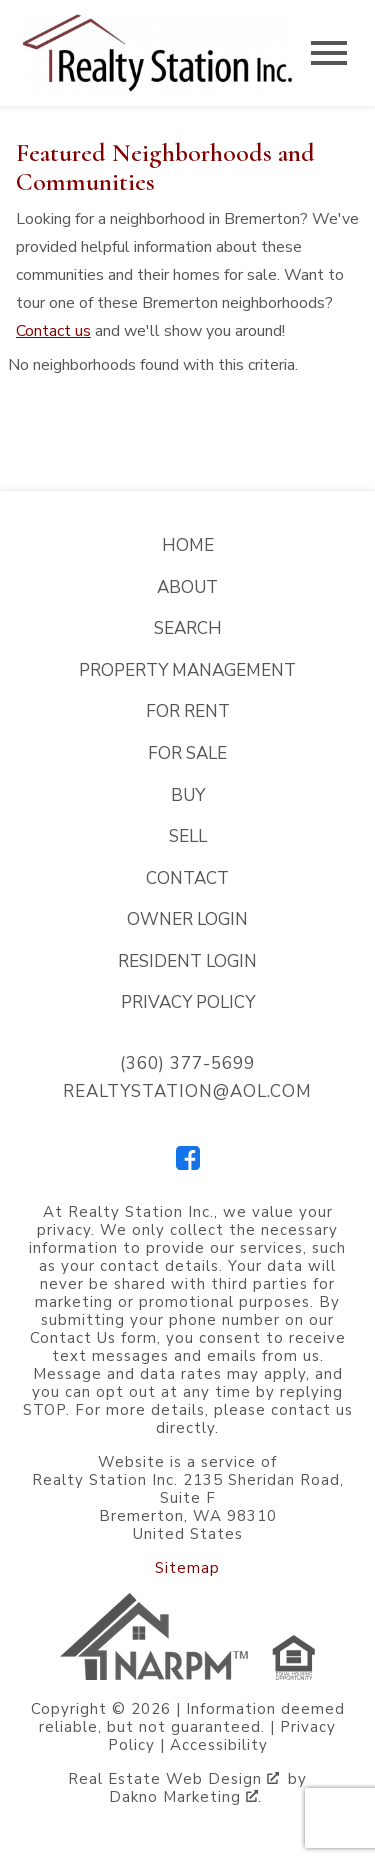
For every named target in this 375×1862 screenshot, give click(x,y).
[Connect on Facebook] (188, 1165)
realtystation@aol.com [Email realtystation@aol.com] (187, 1091)
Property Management (187, 670)
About (187, 587)
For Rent (188, 711)
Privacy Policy (188, 1002)
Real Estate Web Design (173, 1779)
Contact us (53, 331)
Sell (188, 836)
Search (188, 628)
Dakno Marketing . (185, 1797)
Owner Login (187, 919)
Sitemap (187, 1568)
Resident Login (187, 961)
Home (188, 545)
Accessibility (219, 1745)
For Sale (187, 753)
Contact (187, 878)
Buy (188, 795)
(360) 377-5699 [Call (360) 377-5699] (187, 1063)
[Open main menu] (329, 53)
